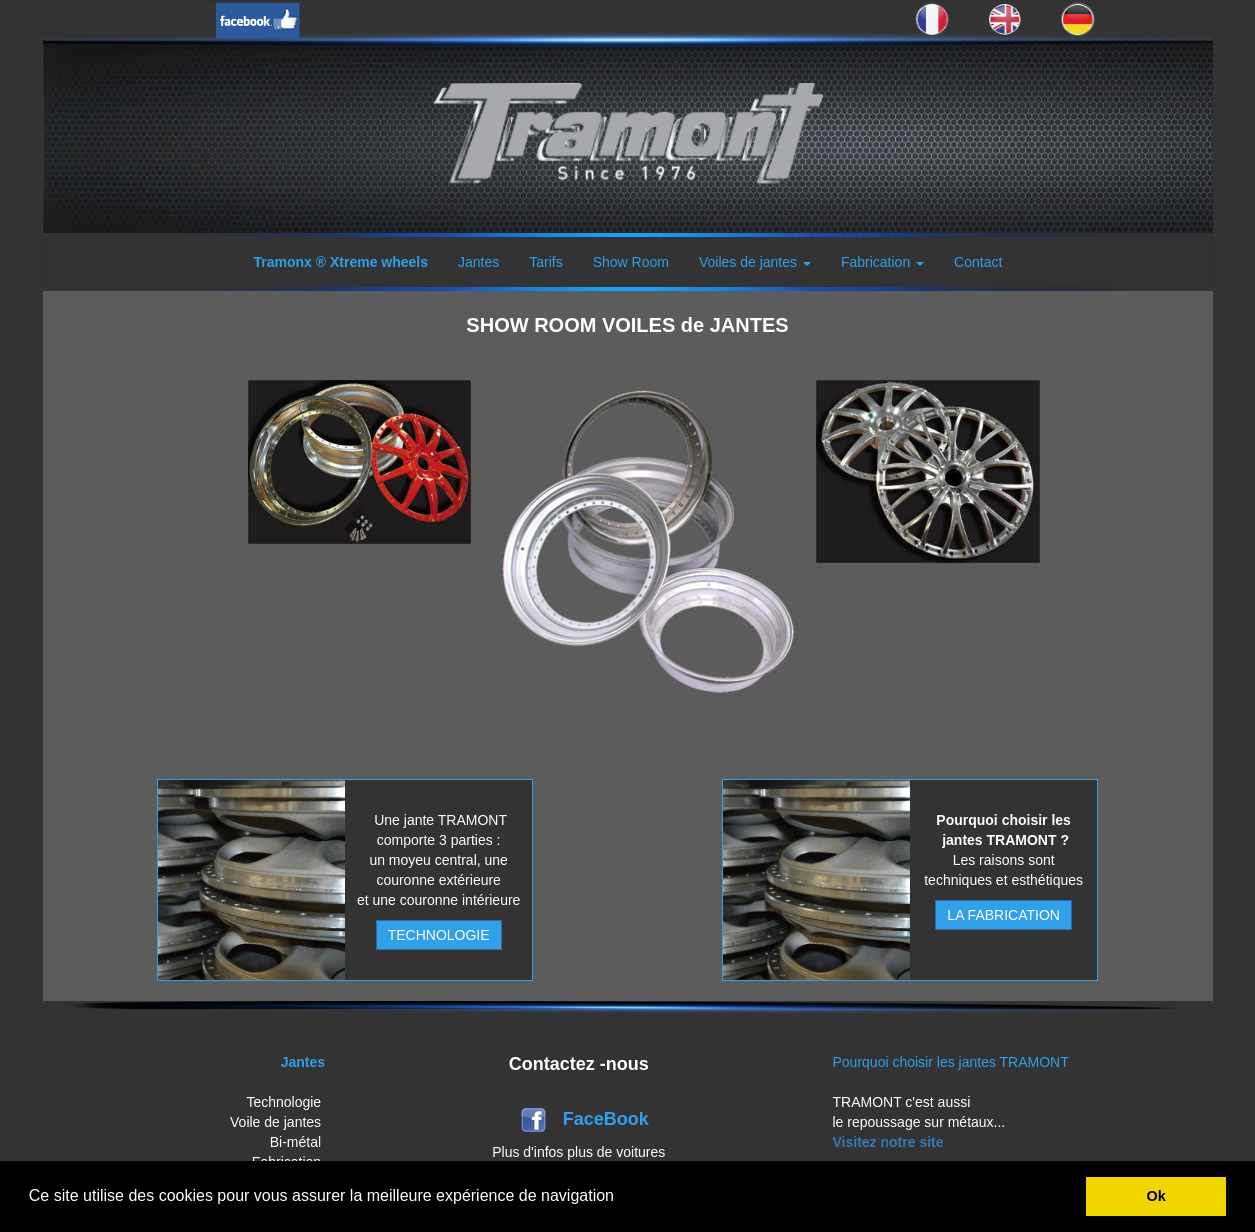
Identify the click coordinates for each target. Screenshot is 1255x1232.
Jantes (478, 262)
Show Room (631, 262)
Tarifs (545, 262)
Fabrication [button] (882, 262)
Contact (978, 262)
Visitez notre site (888, 1142)
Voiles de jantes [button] (755, 262)
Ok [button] (1156, 1196)
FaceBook (608, 1119)
